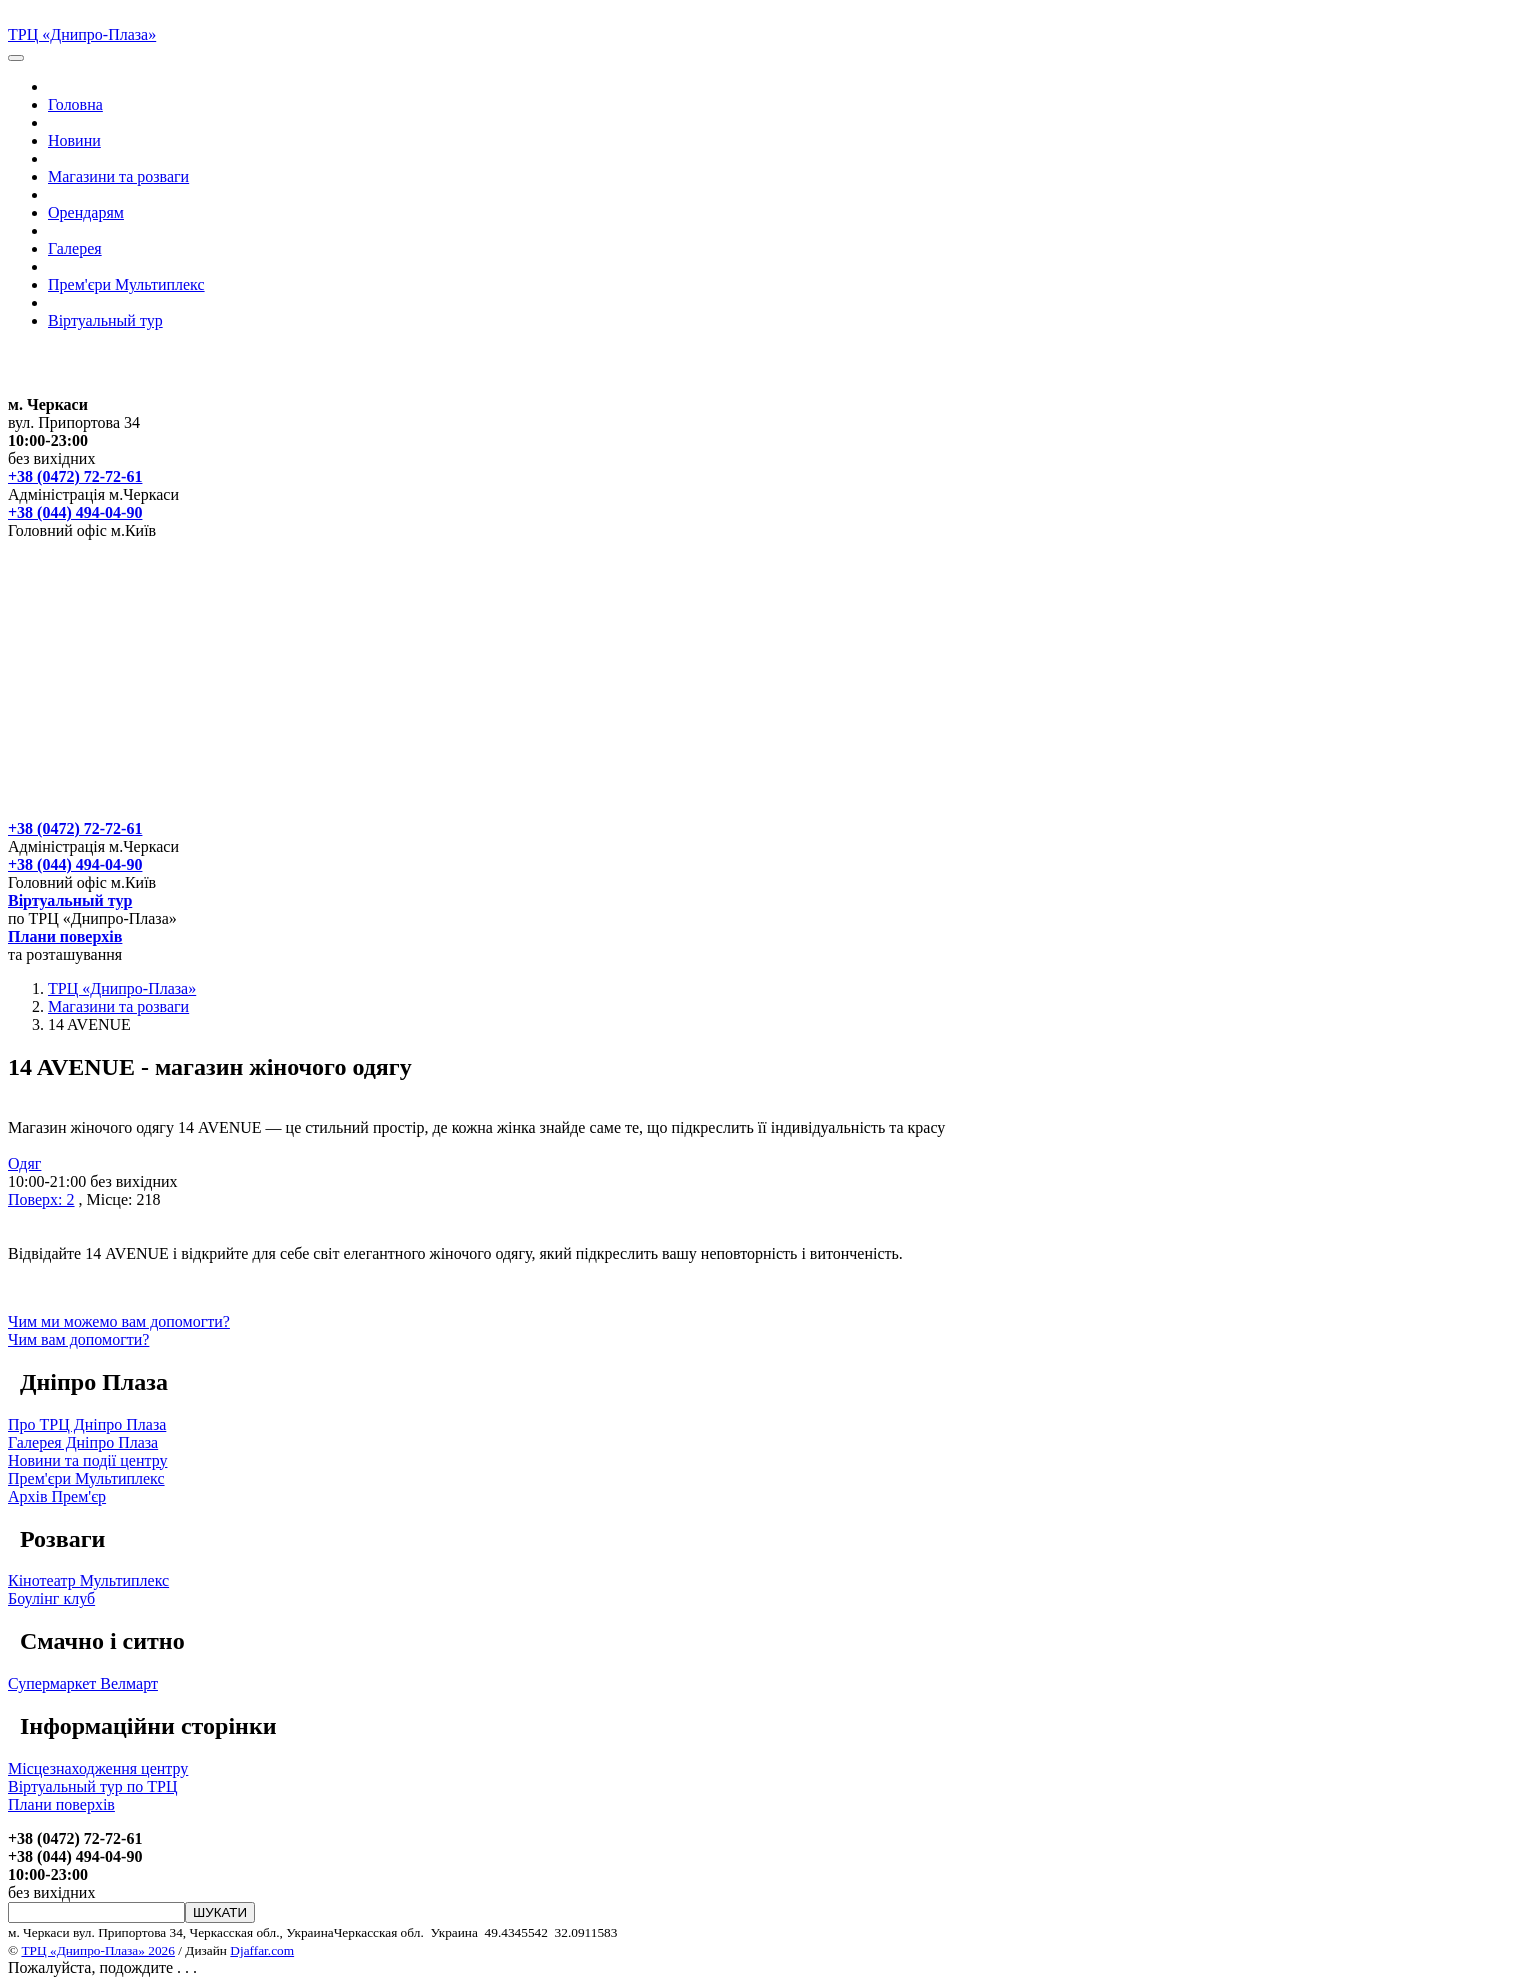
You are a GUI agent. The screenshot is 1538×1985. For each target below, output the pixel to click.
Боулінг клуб (51, 1598)
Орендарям (86, 212)
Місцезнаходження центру (98, 1768)
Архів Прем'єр (57, 1496)
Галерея (75, 248)
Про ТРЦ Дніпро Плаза (87, 1424)
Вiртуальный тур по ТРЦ (92, 1786)
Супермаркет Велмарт (83, 1683)
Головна (75, 104)
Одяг (24, 1163)
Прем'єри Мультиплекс (126, 284)
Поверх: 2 (41, 1199)
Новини (74, 140)
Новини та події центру (87, 1460)
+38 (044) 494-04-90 (75, 512)
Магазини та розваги (118, 176)
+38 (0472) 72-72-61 (75, 476)
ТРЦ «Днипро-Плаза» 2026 (97, 1950)
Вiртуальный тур (105, 320)
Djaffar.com (262, 1950)
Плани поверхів (65, 936)
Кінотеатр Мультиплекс (88, 1580)
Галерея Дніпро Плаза (83, 1442)
